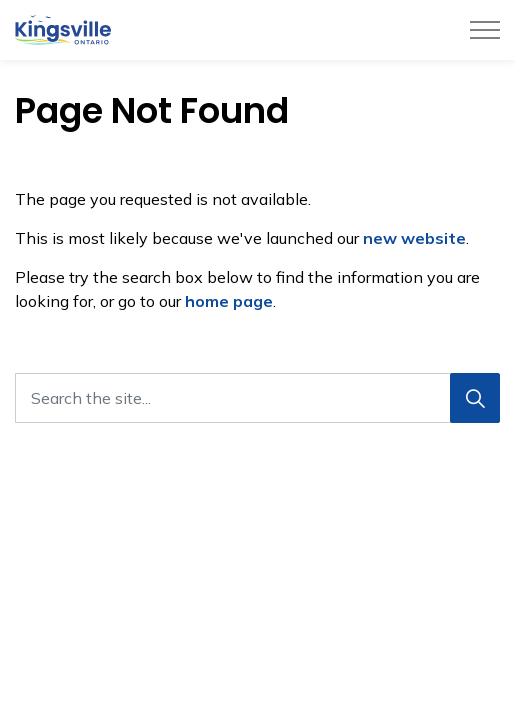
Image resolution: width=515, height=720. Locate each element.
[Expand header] (485, 30)
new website (414, 238)
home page (229, 301)
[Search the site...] (257, 398)
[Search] (475, 398)
